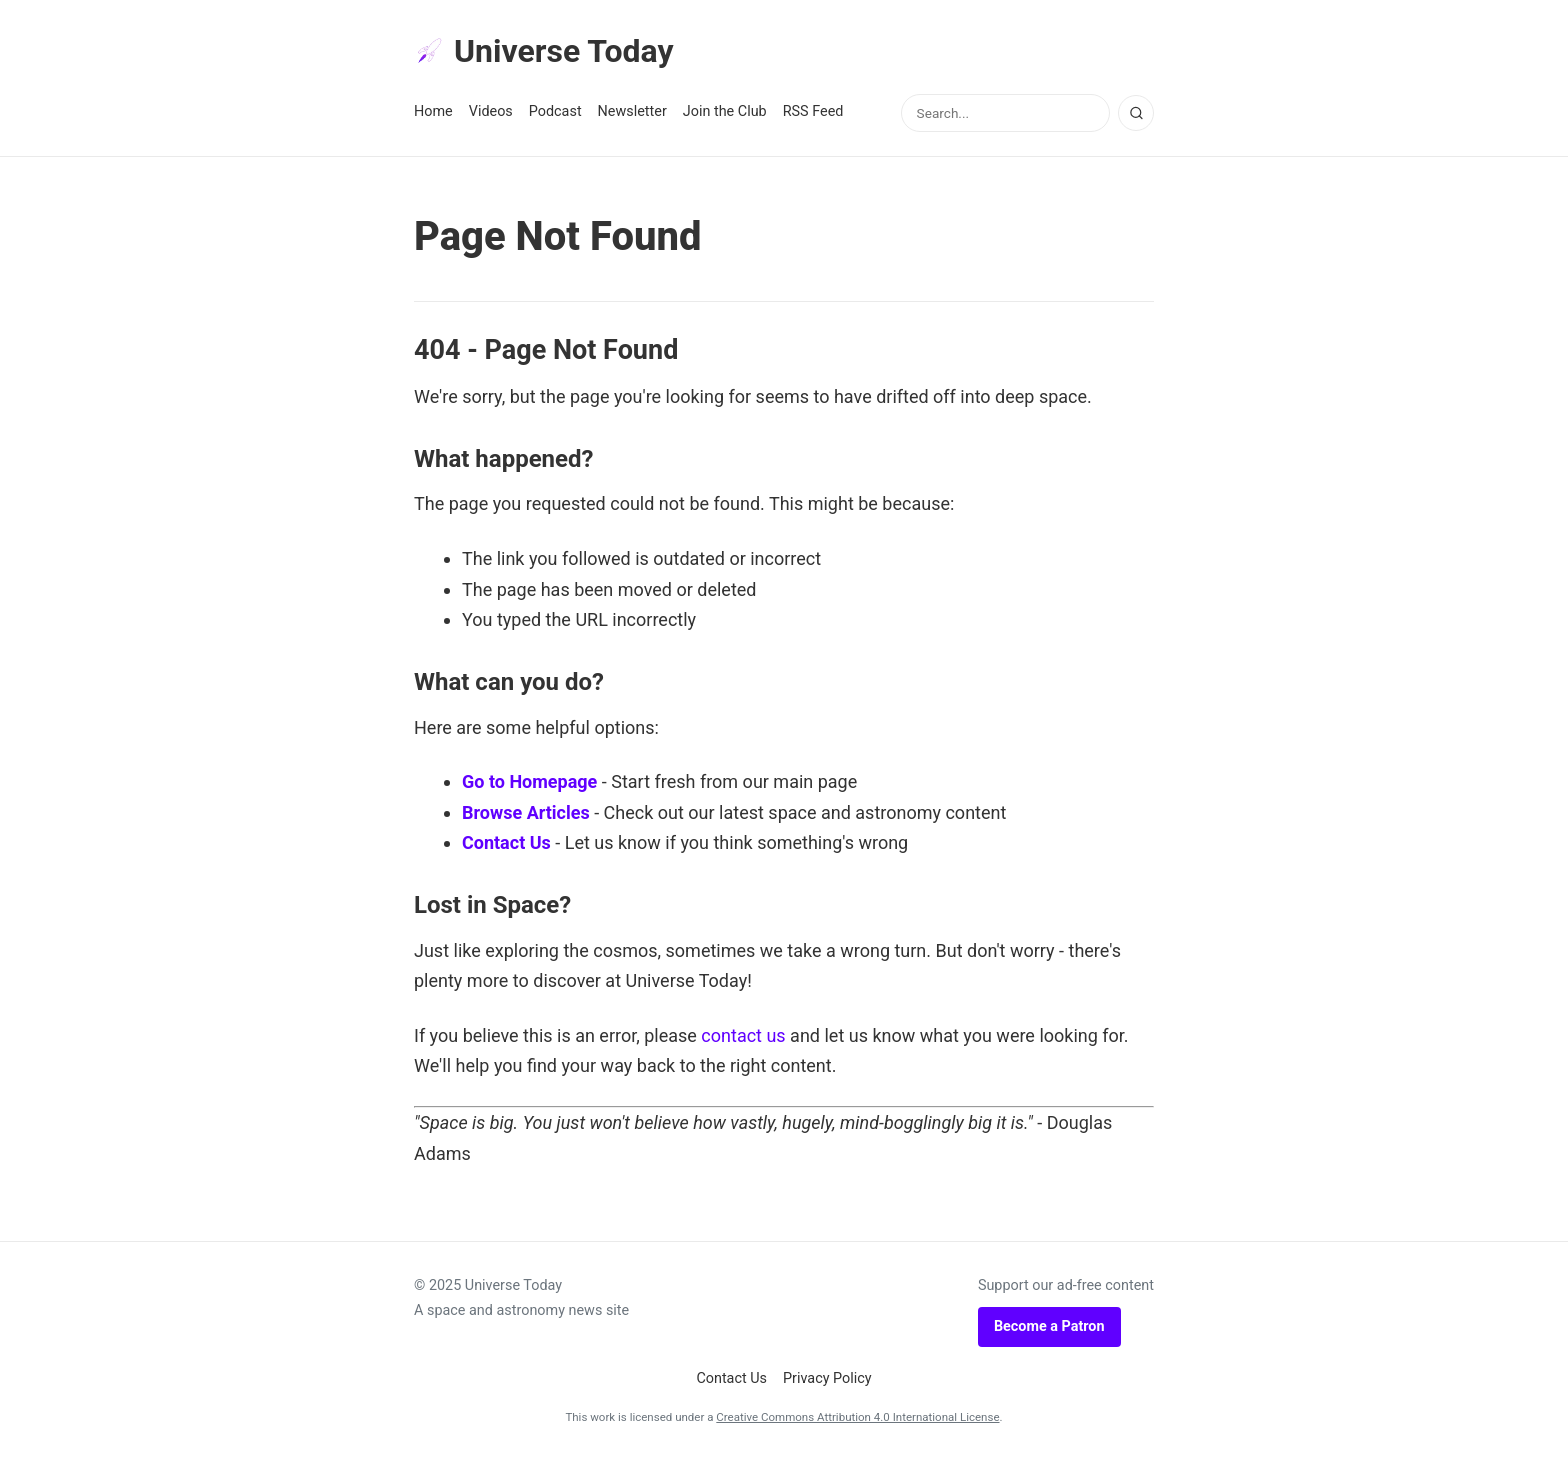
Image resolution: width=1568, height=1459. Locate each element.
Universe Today (544, 51)
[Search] (1136, 113)
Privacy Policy (827, 1378)
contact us (743, 1035)
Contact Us (506, 842)
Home (433, 111)
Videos (491, 111)
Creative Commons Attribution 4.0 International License (857, 1417)
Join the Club (725, 111)
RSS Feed (813, 111)
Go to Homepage (529, 781)
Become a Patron (1049, 1326)
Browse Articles (526, 812)
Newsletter (632, 111)
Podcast (555, 111)
